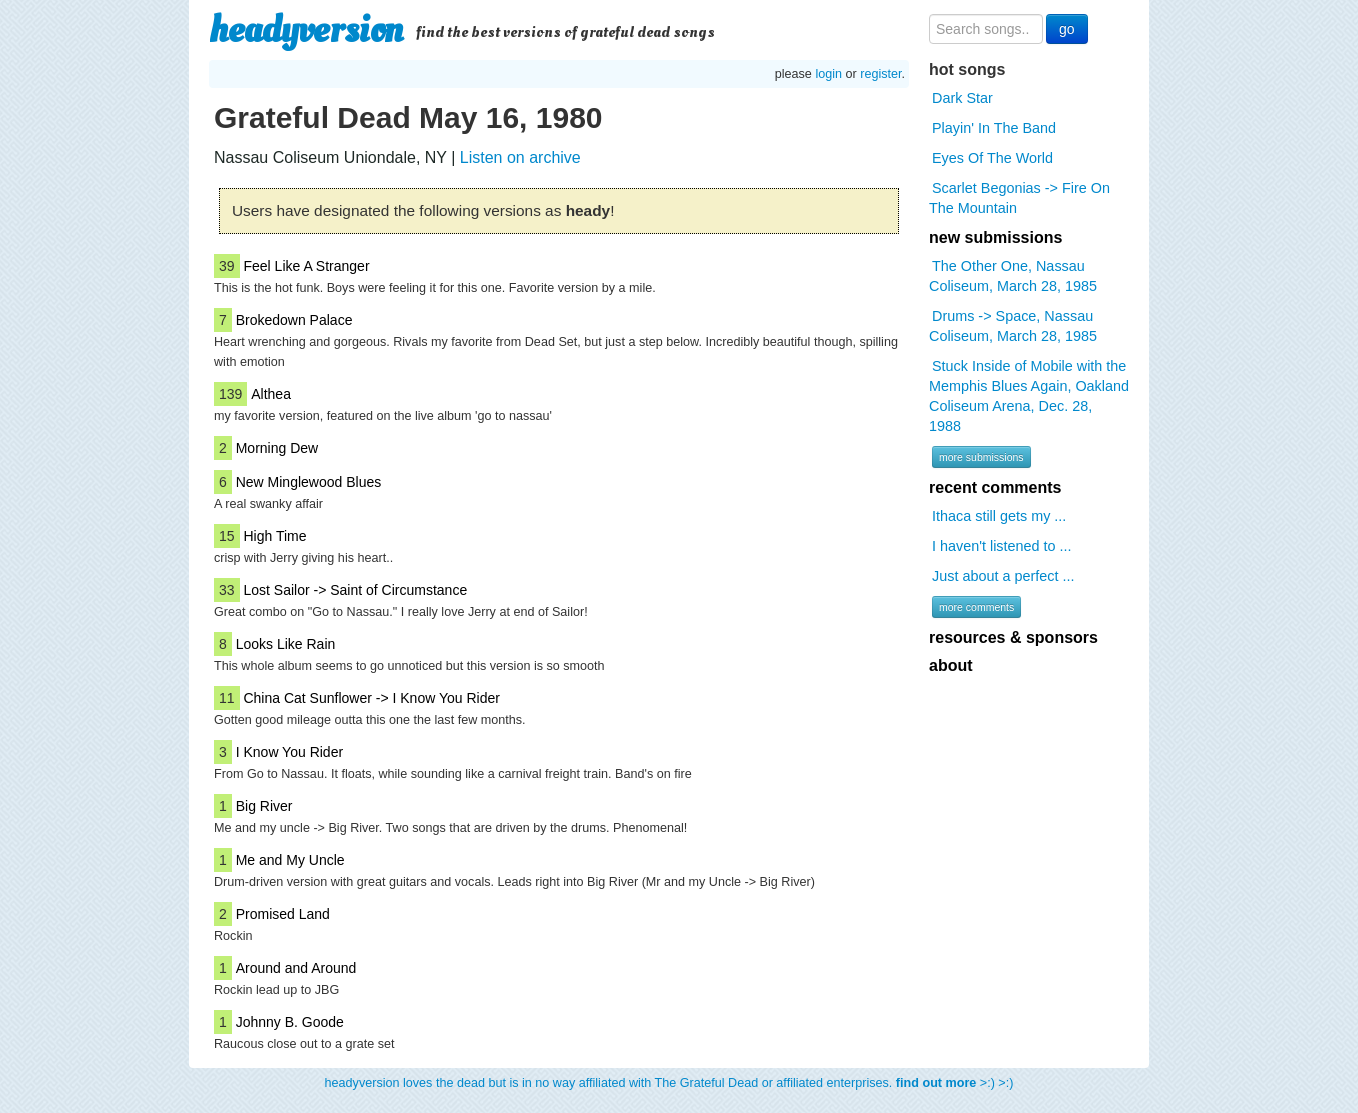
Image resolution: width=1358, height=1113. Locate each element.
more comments (976, 607)
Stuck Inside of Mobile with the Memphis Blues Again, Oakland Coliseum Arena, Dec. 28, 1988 (1029, 396)
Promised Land (283, 914)
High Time (274, 536)
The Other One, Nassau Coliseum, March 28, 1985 (1013, 276)
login (828, 74)
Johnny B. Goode (290, 1022)
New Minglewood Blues (309, 482)
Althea (271, 394)
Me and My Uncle (290, 860)
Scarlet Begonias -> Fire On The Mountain (1019, 198)
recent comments (995, 487)
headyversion (306, 30)
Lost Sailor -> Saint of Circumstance (355, 590)
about (951, 665)
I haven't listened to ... (1002, 546)
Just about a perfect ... (1003, 576)
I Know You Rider (289, 752)
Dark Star (962, 98)
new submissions (995, 237)
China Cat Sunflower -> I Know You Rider (371, 698)
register (880, 74)
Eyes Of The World (992, 158)
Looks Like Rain (286, 644)
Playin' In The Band (994, 128)
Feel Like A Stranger (306, 266)
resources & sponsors (1013, 637)
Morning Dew (277, 448)
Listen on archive (520, 157)
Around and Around (296, 968)
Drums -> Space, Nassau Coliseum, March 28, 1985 (1013, 326)
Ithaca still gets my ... (999, 516)
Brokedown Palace (294, 320)
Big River (264, 806)
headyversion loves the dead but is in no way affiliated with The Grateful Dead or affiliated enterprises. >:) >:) (669, 1083)
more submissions (981, 457)
